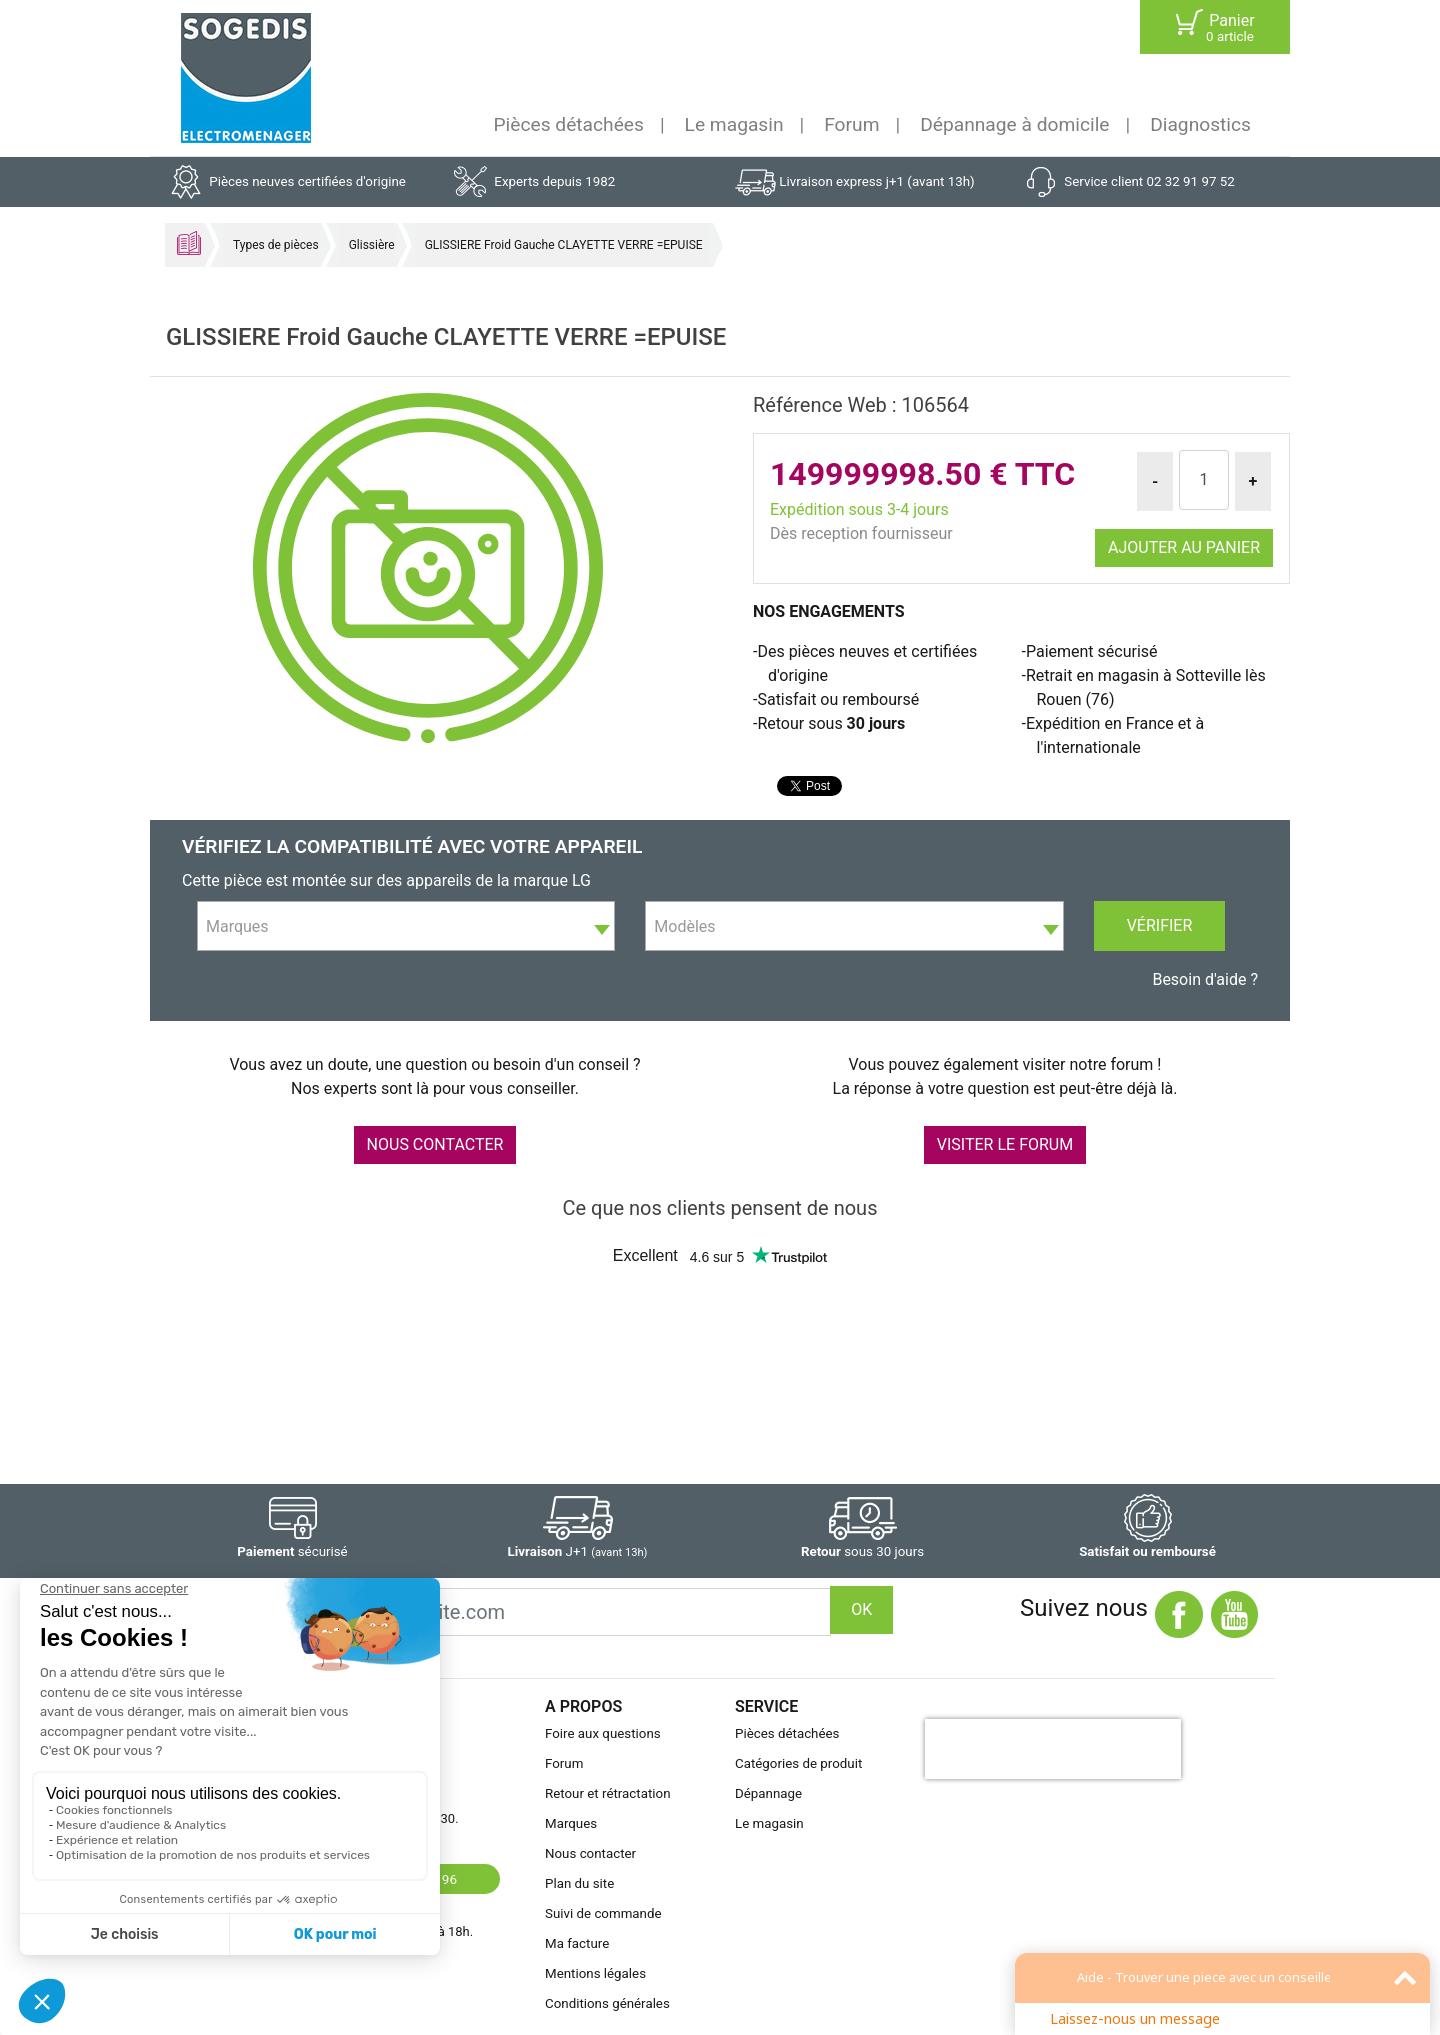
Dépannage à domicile (1014, 124)
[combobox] (406, 926)
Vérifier (1160, 925)
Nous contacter (590, 1853)
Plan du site (579, 1883)
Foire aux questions (603, 1733)
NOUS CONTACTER (435, 1144)
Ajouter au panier (1184, 547)
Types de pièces (276, 245)
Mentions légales (595, 1973)
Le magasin (734, 124)
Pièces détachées (569, 124)
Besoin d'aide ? (1205, 979)
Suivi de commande (603, 1913)
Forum (851, 124)
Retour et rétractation (608, 1793)
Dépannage (768, 1793)
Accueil (189, 243)
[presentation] (1053, 1749)
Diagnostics (1200, 124)
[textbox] (406, 927)
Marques (571, 1823)
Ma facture (577, 1943)
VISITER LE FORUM (1005, 1144)
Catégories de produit (798, 1763)
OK (861, 1609)
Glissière (372, 245)
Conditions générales (607, 2003)
